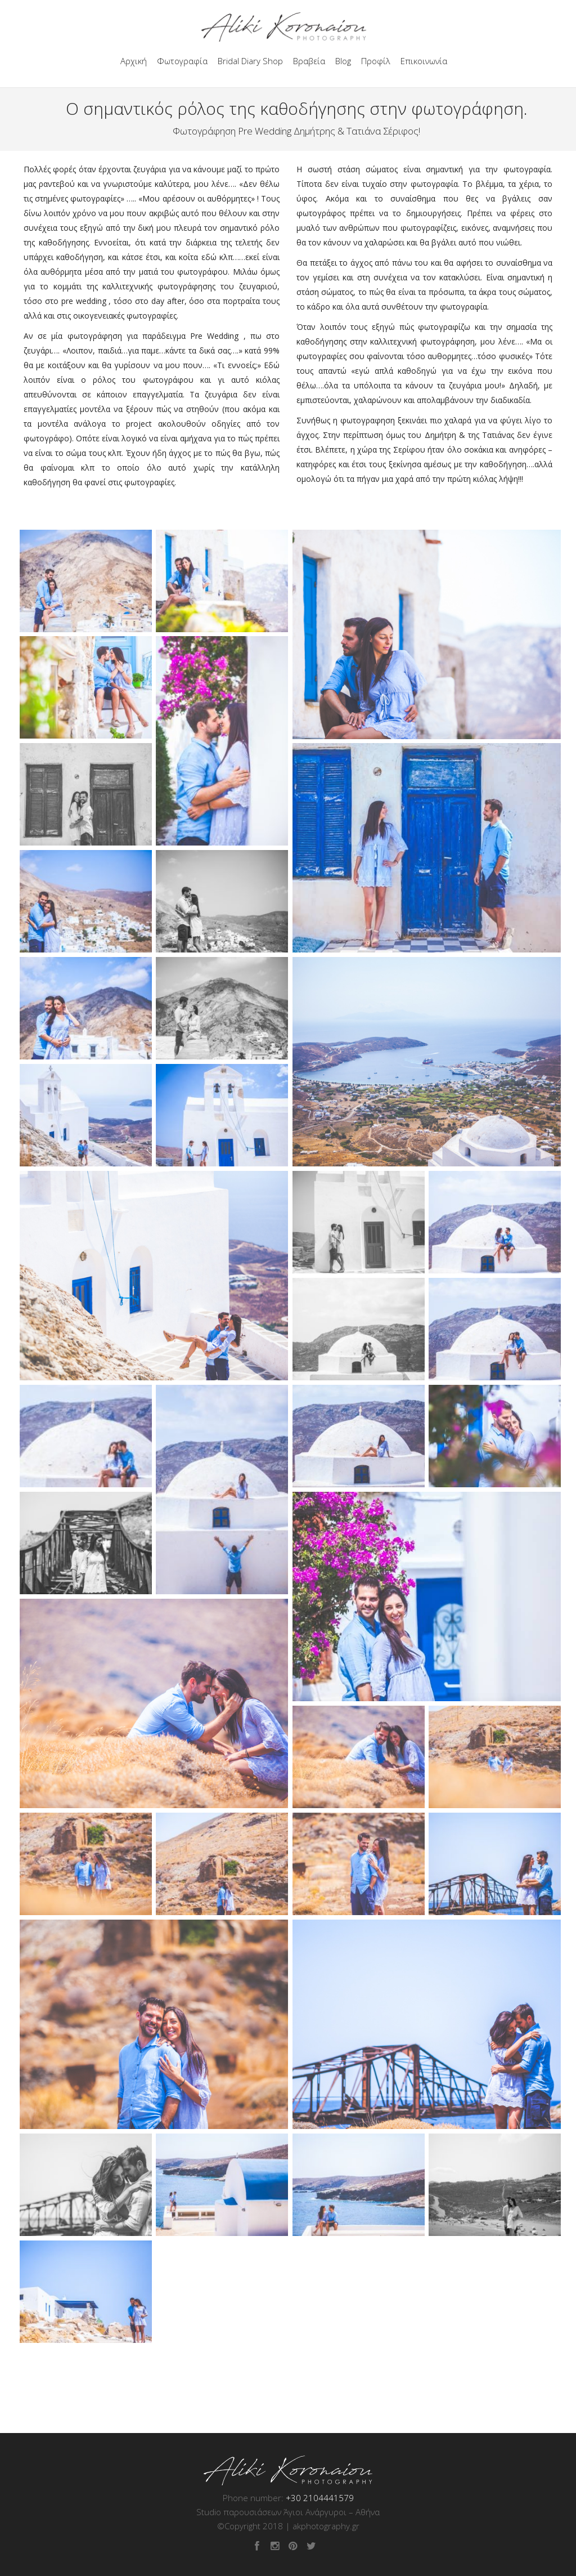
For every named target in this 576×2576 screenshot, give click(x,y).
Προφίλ (375, 60)
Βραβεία (309, 60)
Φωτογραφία (182, 60)
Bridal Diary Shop (250, 60)
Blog (343, 60)
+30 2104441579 (320, 2497)
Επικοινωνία (423, 60)
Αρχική (133, 60)
